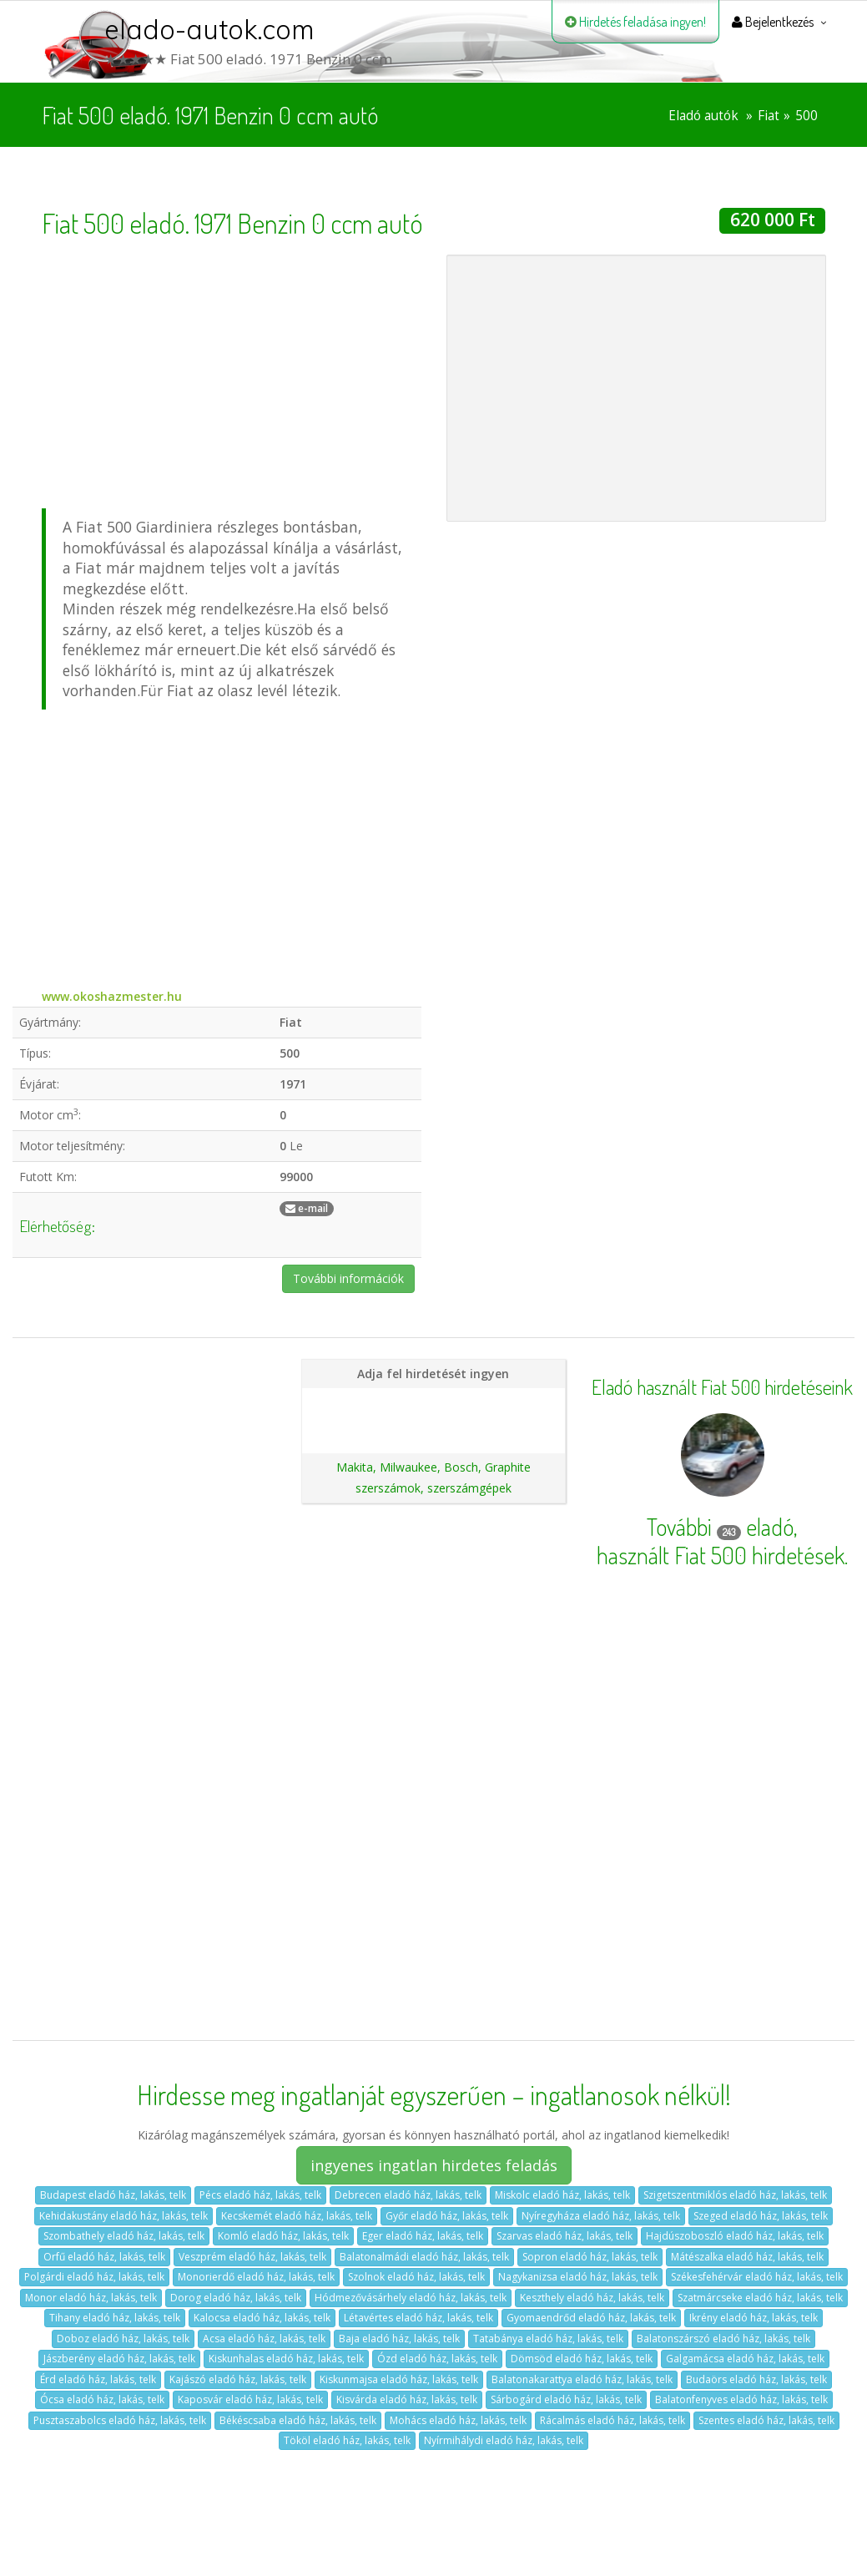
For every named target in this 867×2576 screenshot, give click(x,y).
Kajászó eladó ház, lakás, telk (237, 2379)
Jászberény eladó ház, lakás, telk (119, 2358)
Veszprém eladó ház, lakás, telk (252, 2257)
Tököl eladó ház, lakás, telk (347, 2440)
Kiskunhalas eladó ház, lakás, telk (286, 2358)
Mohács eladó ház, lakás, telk (458, 2420)
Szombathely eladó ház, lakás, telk (123, 2236)
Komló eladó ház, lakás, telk (283, 2236)
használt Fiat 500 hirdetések (720, 1555)
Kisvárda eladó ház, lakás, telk (406, 2399)
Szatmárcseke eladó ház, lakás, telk (760, 2298)
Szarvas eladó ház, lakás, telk (565, 2236)
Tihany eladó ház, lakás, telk (114, 2318)
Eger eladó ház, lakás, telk (422, 2236)
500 (806, 115)
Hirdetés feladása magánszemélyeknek (433, 1402)
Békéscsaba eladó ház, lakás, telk (297, 2420)
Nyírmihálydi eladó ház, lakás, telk (503, 2440)
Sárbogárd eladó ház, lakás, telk (566, 2399)
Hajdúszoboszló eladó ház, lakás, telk (735, 2236)
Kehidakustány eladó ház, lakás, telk (123, 2216)
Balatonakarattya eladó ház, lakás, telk (582, 2379)
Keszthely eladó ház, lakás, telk (592, 2298)
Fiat (768, 115)
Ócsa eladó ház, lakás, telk (102, 2399)
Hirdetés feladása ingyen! (635, 21)
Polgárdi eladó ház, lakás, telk (94, 2277)
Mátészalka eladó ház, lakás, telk (747, 2257)
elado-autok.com (209, 29)
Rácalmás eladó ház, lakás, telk (612, 2420)
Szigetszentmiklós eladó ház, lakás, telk (735, 2195)
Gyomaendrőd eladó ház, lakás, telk (591, 2318)
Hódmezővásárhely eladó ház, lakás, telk (411, 2298)
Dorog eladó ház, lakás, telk (235, 2298)
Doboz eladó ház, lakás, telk (123, 2338)
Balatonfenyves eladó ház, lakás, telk (741, 2399)
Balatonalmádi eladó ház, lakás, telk (424, 2257)
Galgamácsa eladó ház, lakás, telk (745, 2358)
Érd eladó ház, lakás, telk (98, 2379)
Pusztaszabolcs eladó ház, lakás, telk (119, 2420)
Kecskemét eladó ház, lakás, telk (296, 2216)
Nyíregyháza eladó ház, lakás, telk (601, 2216)
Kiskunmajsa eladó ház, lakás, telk (399, 2379)
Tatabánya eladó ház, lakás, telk (548, 2338)
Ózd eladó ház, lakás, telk (437, 2358)
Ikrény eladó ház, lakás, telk (753, 2318)
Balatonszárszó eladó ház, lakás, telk (723, 2338)
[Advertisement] (231, 371)
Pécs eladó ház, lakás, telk (260, 2195)
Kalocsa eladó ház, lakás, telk (262, 2318)
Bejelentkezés (773, 21)
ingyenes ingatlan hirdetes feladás (433, 2165)
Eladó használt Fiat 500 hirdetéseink (722, 1387)
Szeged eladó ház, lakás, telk (760, 2216)
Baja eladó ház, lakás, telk (399, 2338)
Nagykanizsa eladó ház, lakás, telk (578, 2277)
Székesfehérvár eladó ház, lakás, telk (757, 2277)
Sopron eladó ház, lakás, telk (590, 2257)
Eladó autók (703, 115)
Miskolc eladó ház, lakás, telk (562, 2195)
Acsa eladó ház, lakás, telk (264, 2338)
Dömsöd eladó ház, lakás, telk (582, 2358)
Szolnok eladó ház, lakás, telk (416, 2277)
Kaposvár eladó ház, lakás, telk (250, 2399)
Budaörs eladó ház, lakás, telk (756, 2379)
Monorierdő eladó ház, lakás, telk (256, 2277)
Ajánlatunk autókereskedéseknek (433, 1430)
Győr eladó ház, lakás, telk (447, 2216)
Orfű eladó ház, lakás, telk (104, 2257)
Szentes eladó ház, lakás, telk (766, 2420)
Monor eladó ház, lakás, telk (91, 2298)
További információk (348, 1278)
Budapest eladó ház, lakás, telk (113, 2195)
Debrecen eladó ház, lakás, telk (408, 2195)
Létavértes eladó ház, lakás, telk (418, 2318)
